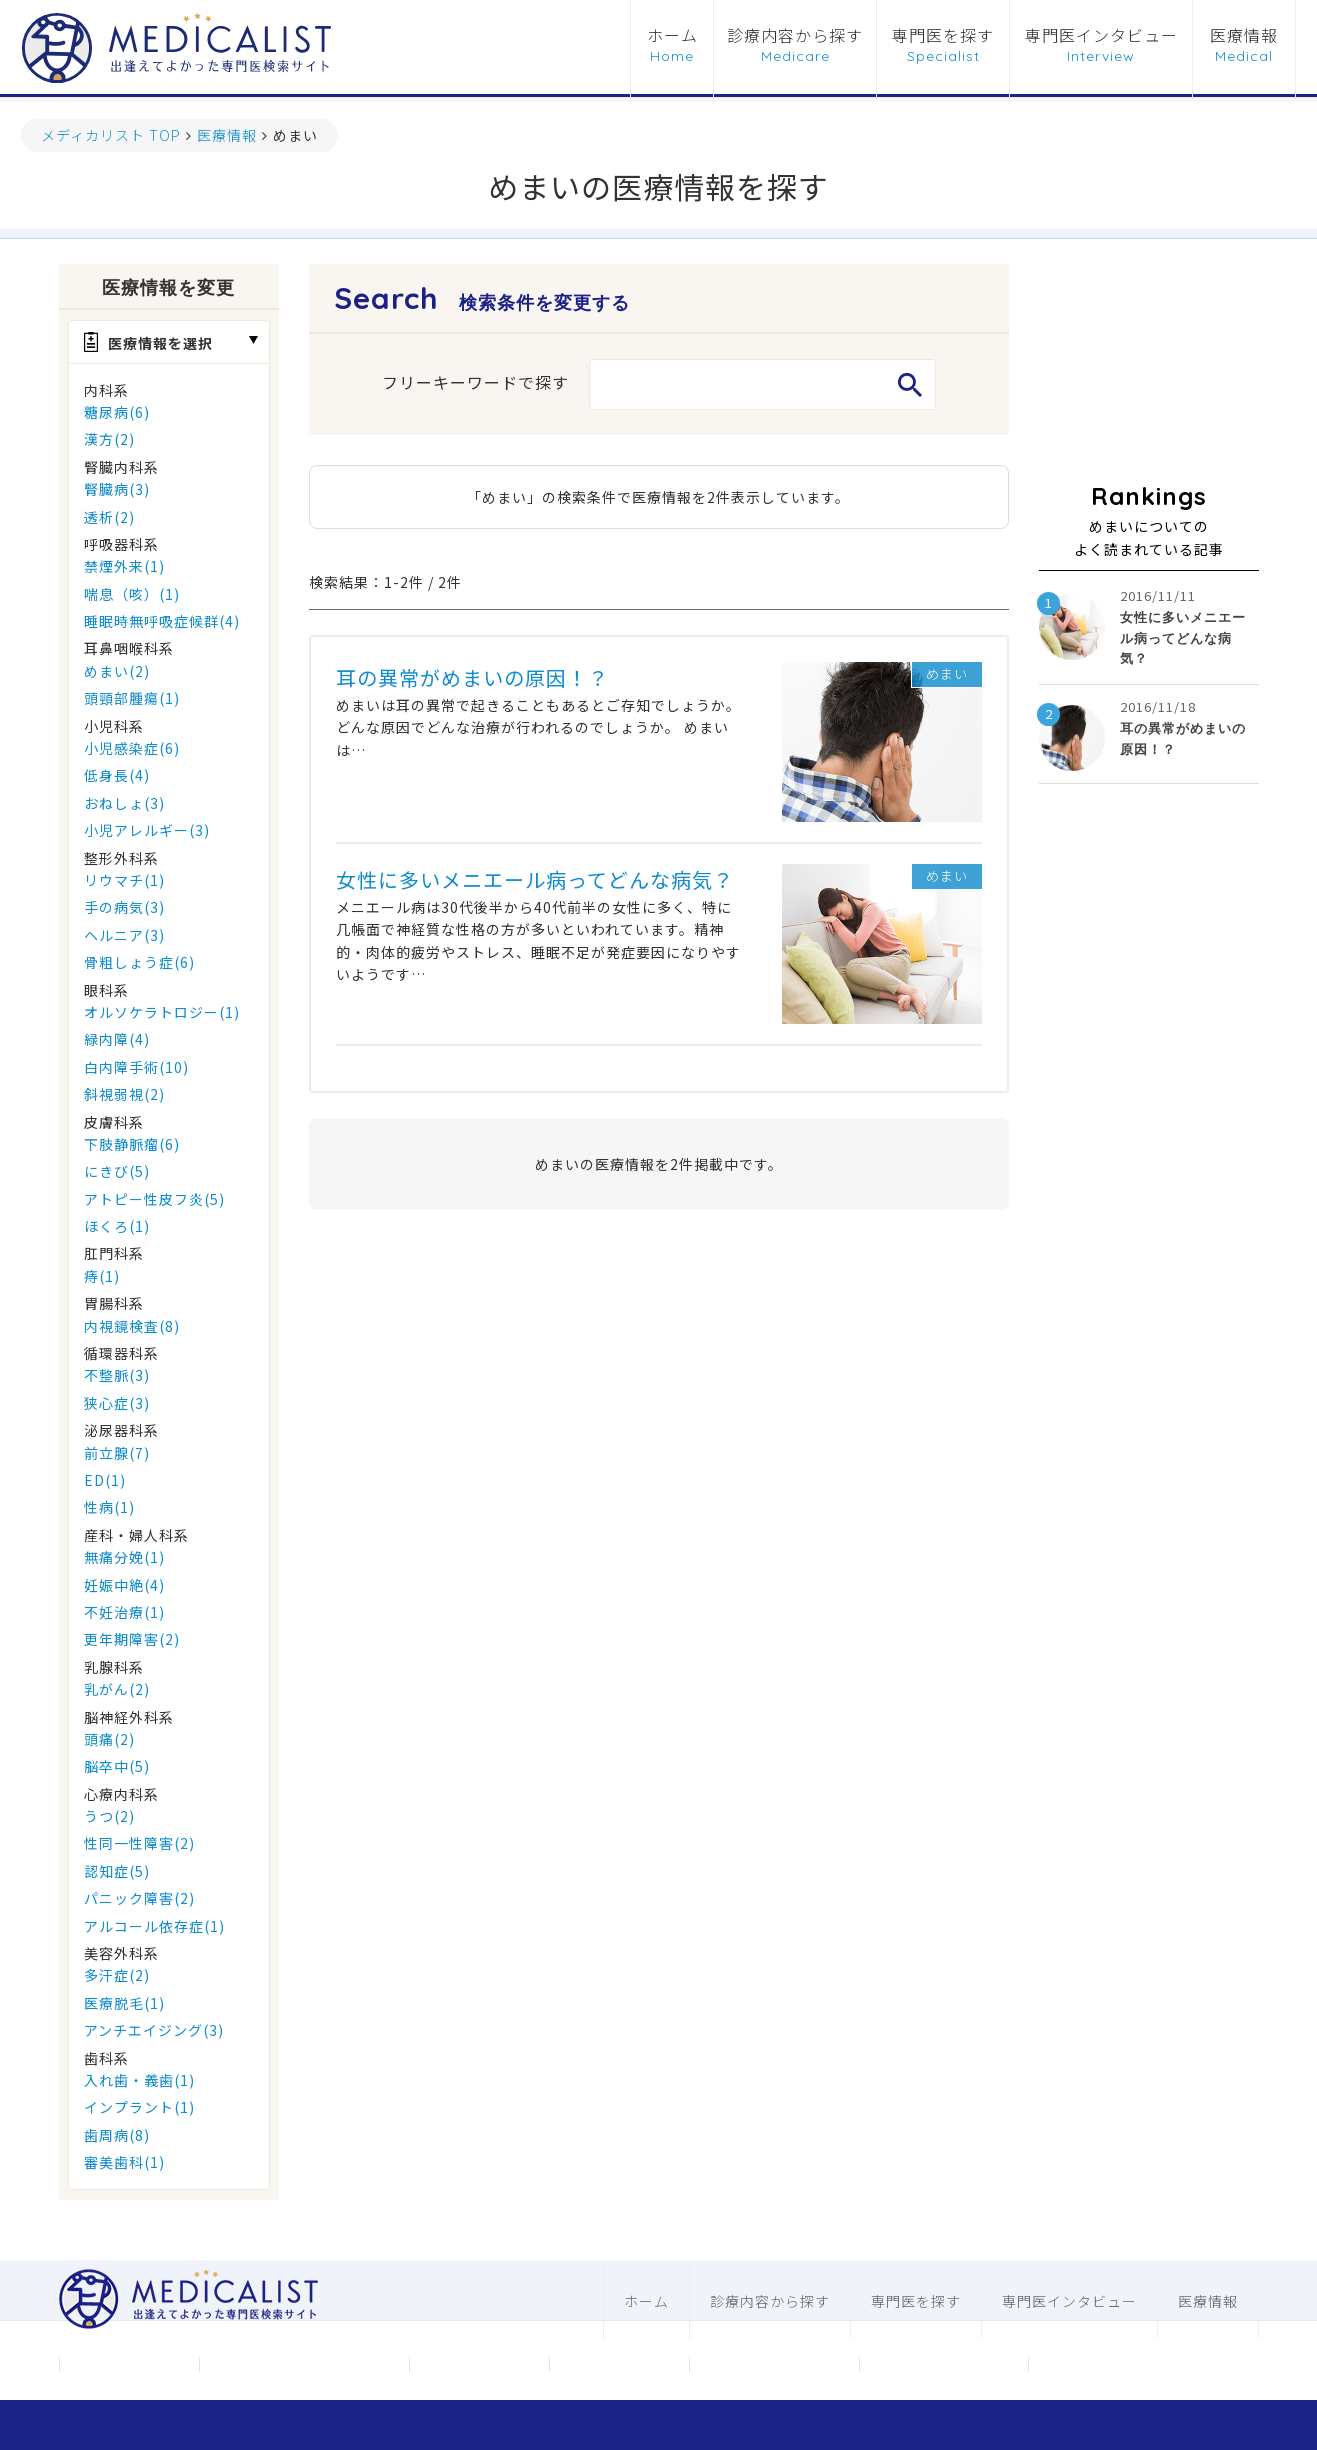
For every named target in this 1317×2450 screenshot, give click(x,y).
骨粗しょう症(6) (139, 962)
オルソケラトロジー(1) (162, 1012)
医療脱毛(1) (124, 2003)
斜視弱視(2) (124, 1094)
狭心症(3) (117, 1403)
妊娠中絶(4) (124, 1585)
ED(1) (105, 1480)
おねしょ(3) (124, 803)
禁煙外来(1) (124, 566)
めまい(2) (117, 671)
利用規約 (619, 2364)
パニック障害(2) (139, 1898)
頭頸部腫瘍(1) (132, 698)
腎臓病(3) (117, 489)
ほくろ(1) (117, 1226)
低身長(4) (117, 775)
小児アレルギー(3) (147, 830)
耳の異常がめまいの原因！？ (472, 677)
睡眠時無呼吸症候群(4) (162, 621)
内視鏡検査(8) (132, 1326)
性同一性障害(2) (139, 1843)
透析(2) (109, 517)
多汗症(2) (117, 1975)
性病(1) (109, 1507)
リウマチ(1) (124, 880)
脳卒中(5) (117, 1766)
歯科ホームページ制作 (944, 2364)
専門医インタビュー (1101, 36)
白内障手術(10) (136, 1067)
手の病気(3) (124, 907)
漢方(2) (109, 439)
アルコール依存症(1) (154, 1926)
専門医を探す (943, 36)
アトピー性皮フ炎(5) (154, 1199)
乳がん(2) (117, 1689)
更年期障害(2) (132, 1639)
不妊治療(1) (124, 1612)
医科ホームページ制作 (774, 2364)
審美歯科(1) (124, 2162)
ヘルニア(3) (124, 935)
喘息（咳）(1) (132, 594)
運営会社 (129, 2364)
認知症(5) (117, 1871)
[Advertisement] (1149, 364)
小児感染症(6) (132, 748)
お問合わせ (478, 2364)
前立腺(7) (117, 1453)
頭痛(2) (109, 1739)
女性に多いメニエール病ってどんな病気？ (535, 879)
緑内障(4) (117, 1039)
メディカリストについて (304, 2364)
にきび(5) (117, 1171)
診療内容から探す (795, 36)
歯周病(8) (117, 2135)
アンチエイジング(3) (154, 2030)
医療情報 (1244, 36)
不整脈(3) (117, 1375)
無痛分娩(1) (124, 1557)
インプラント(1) (139, 2107)
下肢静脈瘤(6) (132, 1144)
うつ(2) (109, 1816)
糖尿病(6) (117, 412)
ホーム (672, 36)
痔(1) (102, 1276)
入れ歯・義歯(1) (139, 2080)
